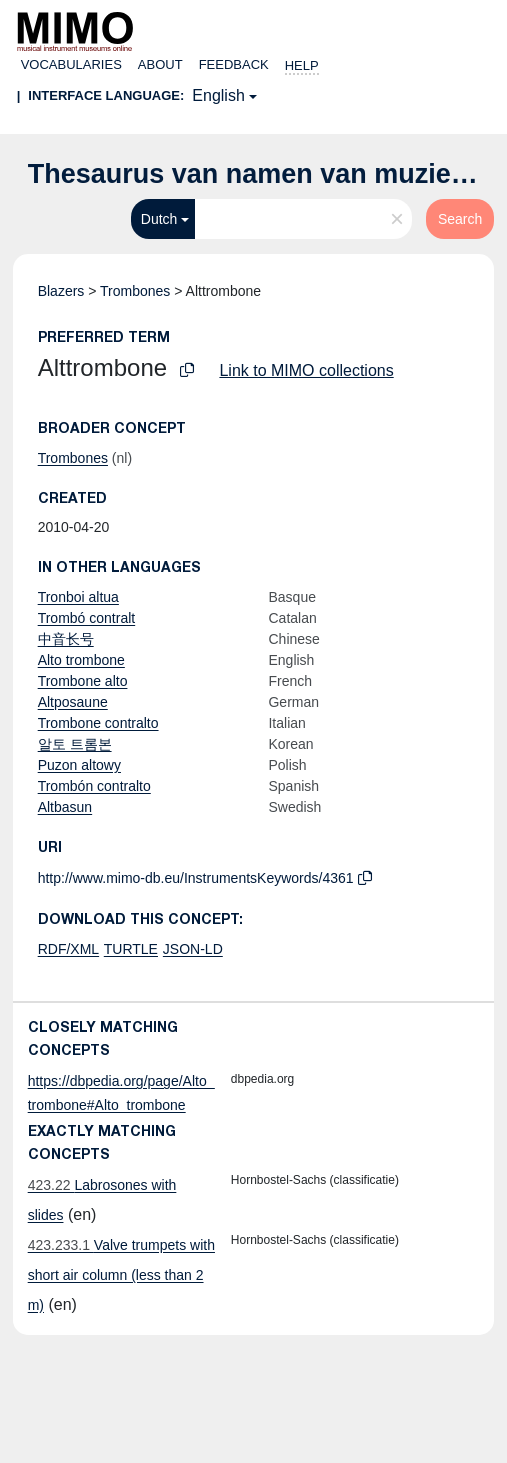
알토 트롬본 (75, 744)
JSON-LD (193, 949)
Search (460, 219)
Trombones (135, 291)
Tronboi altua (78, 597)
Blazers (61, 291)
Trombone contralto (98, 723)
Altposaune (73, 702)
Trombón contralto (94, 786)
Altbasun (65, 807)
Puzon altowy (79, 765)
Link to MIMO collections (306, 370)
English (218, 95)
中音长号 (66, 639)
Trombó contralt (87, 618)
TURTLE (131, 949)
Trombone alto (83, 681)
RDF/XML (68, 949)
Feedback (234, 64)
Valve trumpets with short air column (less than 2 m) (121, 1275)
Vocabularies (71, 64)
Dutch (159, 219)
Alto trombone (81, 660)
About (160, 64)
